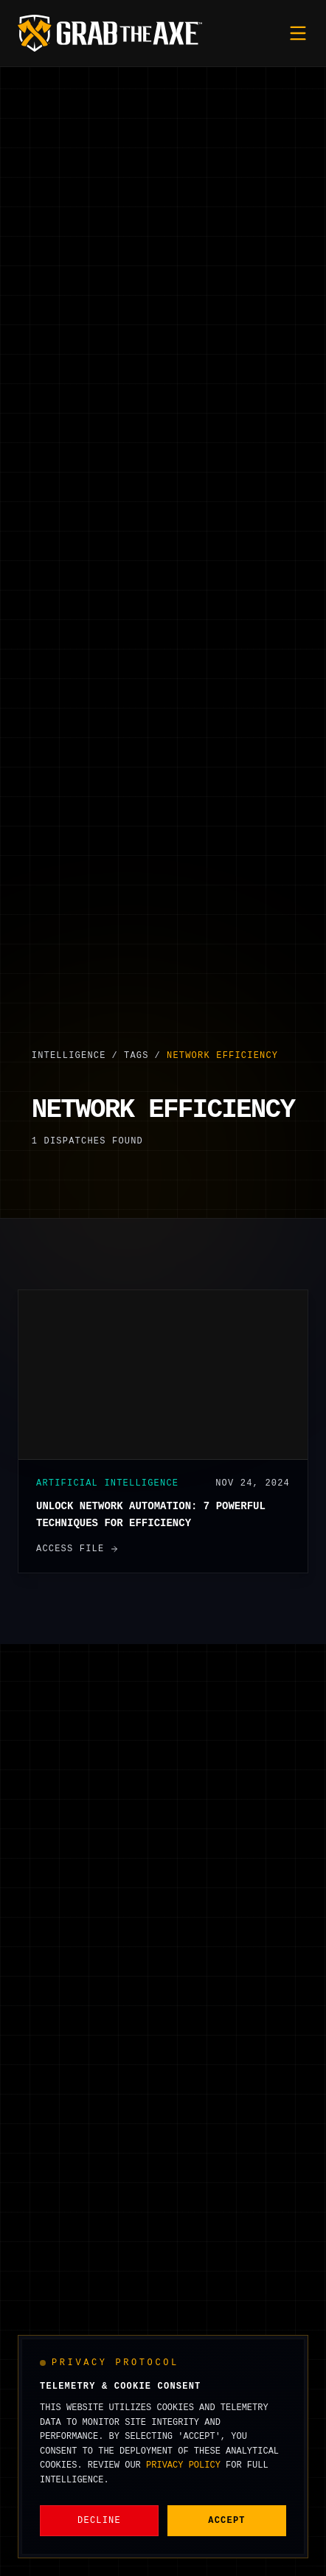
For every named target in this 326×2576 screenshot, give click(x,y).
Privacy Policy (183, 2465)
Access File (77, 1549)
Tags (136, 1056)
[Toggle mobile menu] (298, 33)
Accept (226, 2521)
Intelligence (69, 1056)
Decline (99, 2521)
